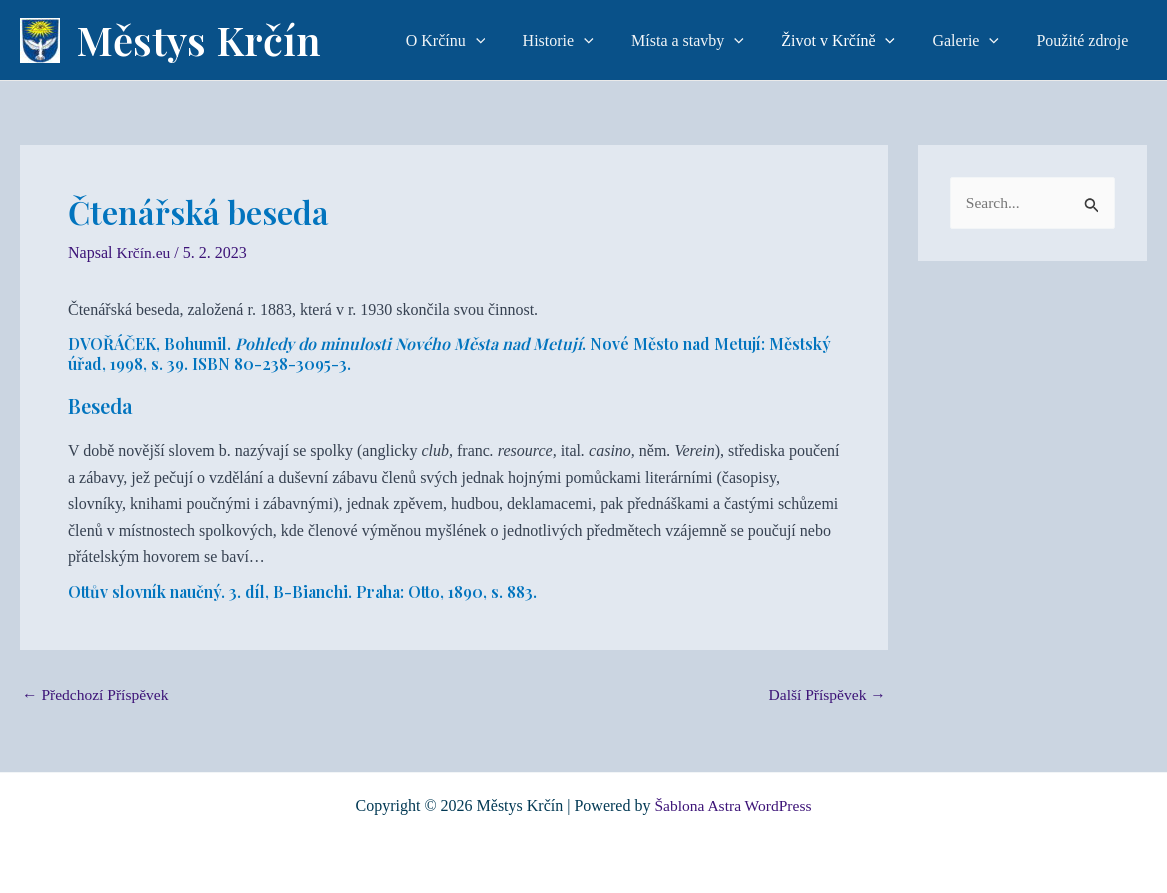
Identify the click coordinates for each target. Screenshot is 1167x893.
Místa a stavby (706, 40)
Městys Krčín (198, 39)
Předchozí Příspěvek (97, 694)
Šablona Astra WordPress (733, 805)
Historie (582, 40)
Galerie (973, 40)
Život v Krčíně (852, 40)
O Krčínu (475, 40)
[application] (505, 40)
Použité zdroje (1085, 40)
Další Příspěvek (825, 694)
